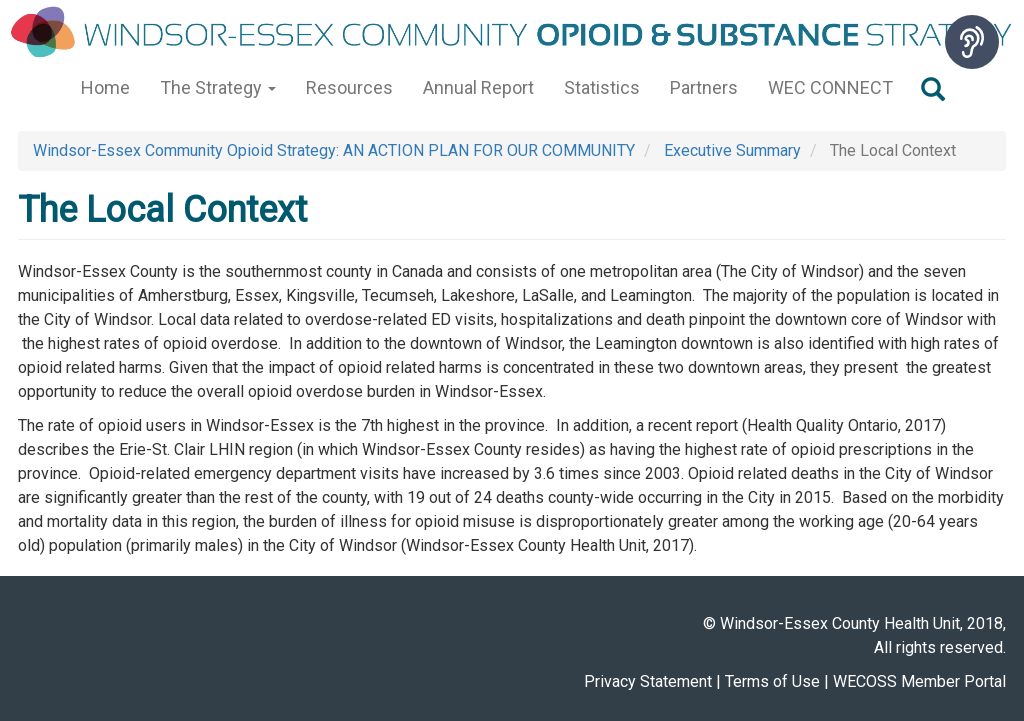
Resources (349, 87)
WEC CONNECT (830, 87)
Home (105, 87)
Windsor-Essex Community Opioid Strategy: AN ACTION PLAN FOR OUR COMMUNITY (334, 150)
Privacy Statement (648, 681)
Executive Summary (732, 150)
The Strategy (218, 87)
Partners (704, 87)
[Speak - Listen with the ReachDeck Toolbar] (972, 42)
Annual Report (478, 87)
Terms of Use (772, 681)
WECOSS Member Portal (919, 681)
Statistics (602, 87)
